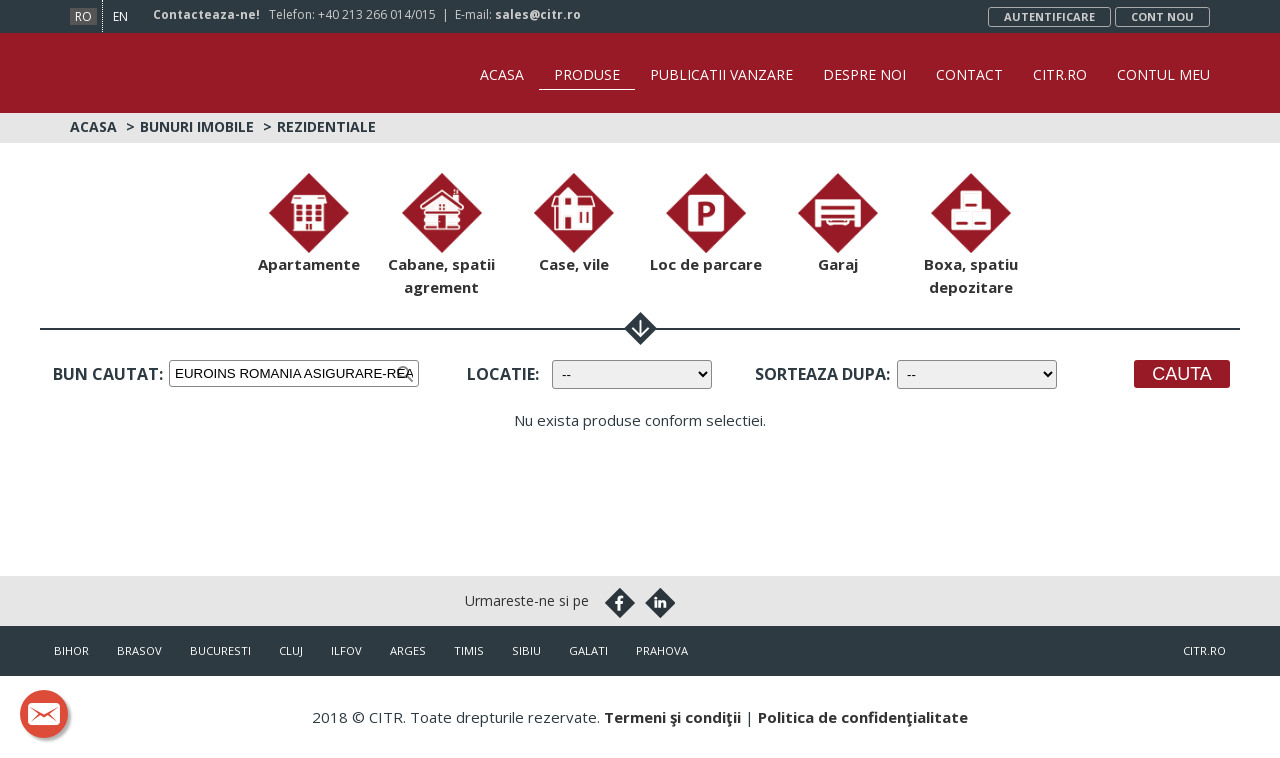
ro (83, 16)
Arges (408, 650)
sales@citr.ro (538, 14)
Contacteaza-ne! (206, 14)
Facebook (620, 603)
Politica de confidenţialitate (863, 717)
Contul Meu (1163, 74)
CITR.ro (1060, 74)
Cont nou (1162, 16)
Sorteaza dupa (820, 374)
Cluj (291, 650)
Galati (588, 650)
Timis (469, 650)
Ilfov (346, 650)
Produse (587, 74)
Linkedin (660, 603)
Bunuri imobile (197, 126)
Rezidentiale (326, 126)
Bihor (71, 650)
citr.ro (1204, 650)
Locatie (501, 374)
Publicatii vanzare (721, 74)
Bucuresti (220, 650)
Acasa (502, 74)
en (120, 16)
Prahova (662, 650)
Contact (969, 74)
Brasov (139, 650)
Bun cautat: (108, 374)
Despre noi (864, 74)
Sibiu (526, 650)
